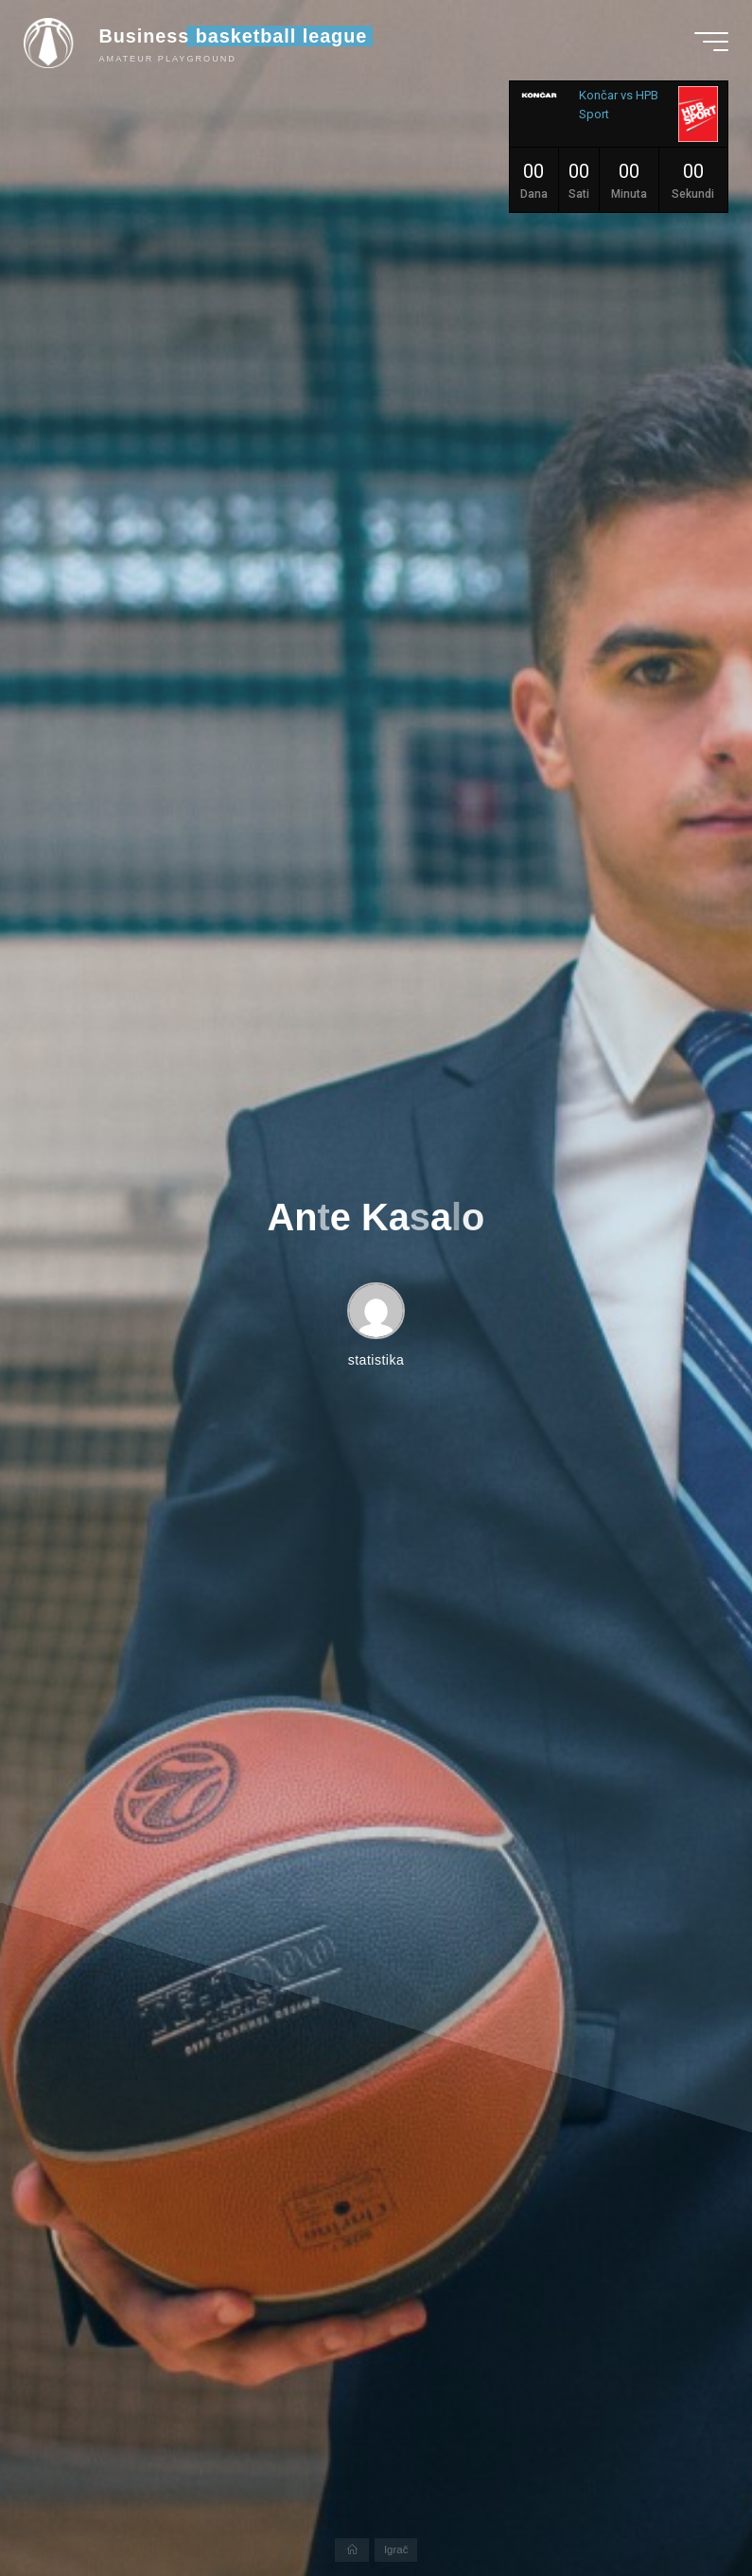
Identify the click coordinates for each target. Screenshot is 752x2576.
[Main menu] (707, 45)
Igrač (397, 2548)
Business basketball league (238, 39)
